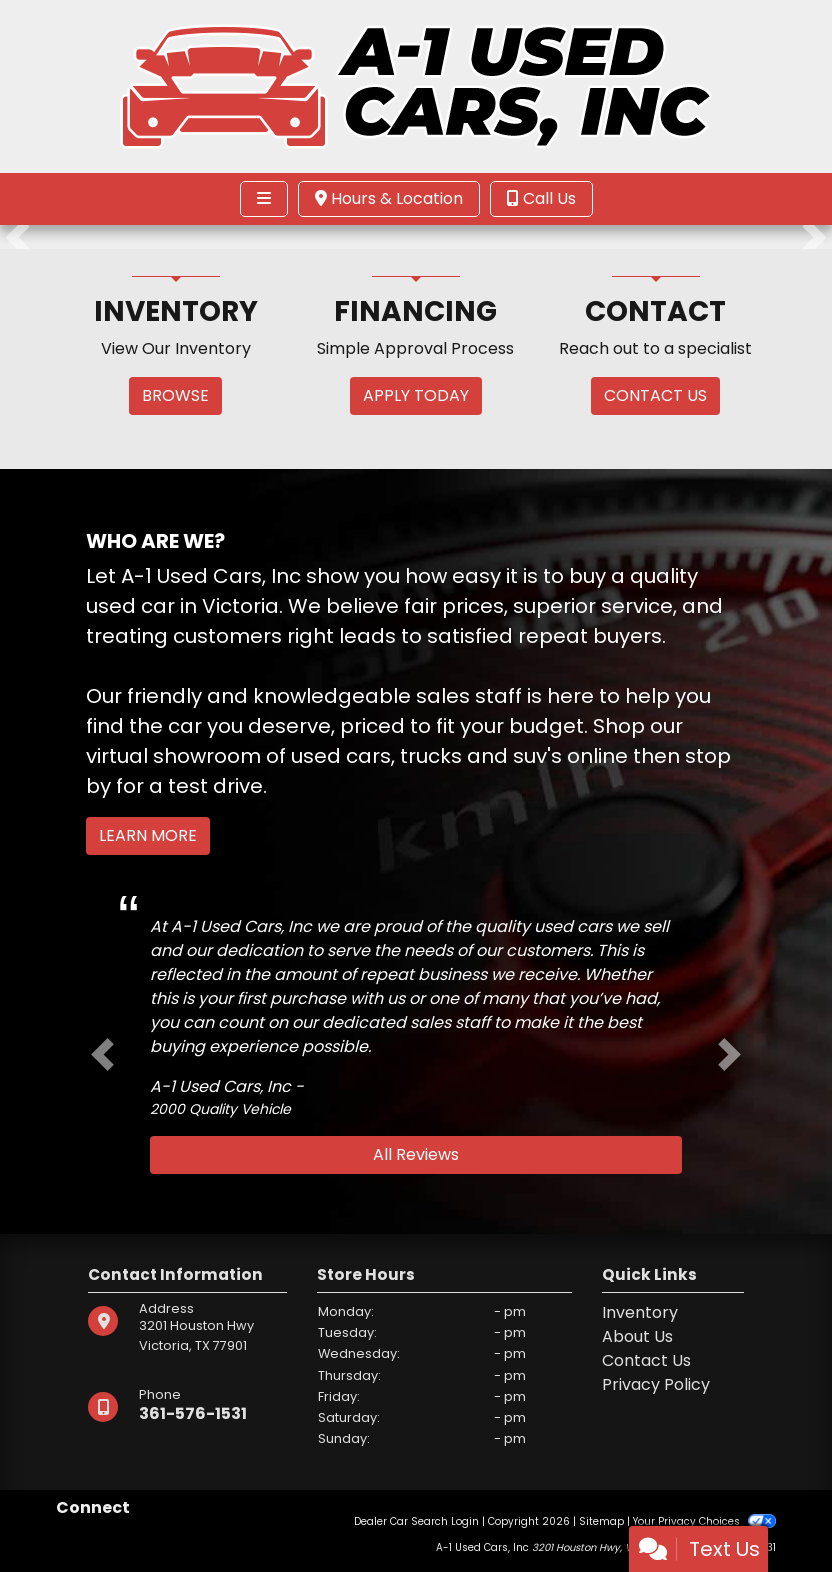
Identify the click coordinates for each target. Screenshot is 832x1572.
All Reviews (416, 1154)
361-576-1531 (193, 1413)
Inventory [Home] (640, 1312)
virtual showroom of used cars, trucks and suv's (324, 756)
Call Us (541, 198)
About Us (637, 1336)
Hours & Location (389, 198)
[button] (17, 237)
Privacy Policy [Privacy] (656, 1384)
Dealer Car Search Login (416, 1521)
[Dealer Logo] (416, 85)
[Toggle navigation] (264, 199)
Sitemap (601, 1521)
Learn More (148, 835)
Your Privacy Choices (704, 1521)
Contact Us (646, 1360)
